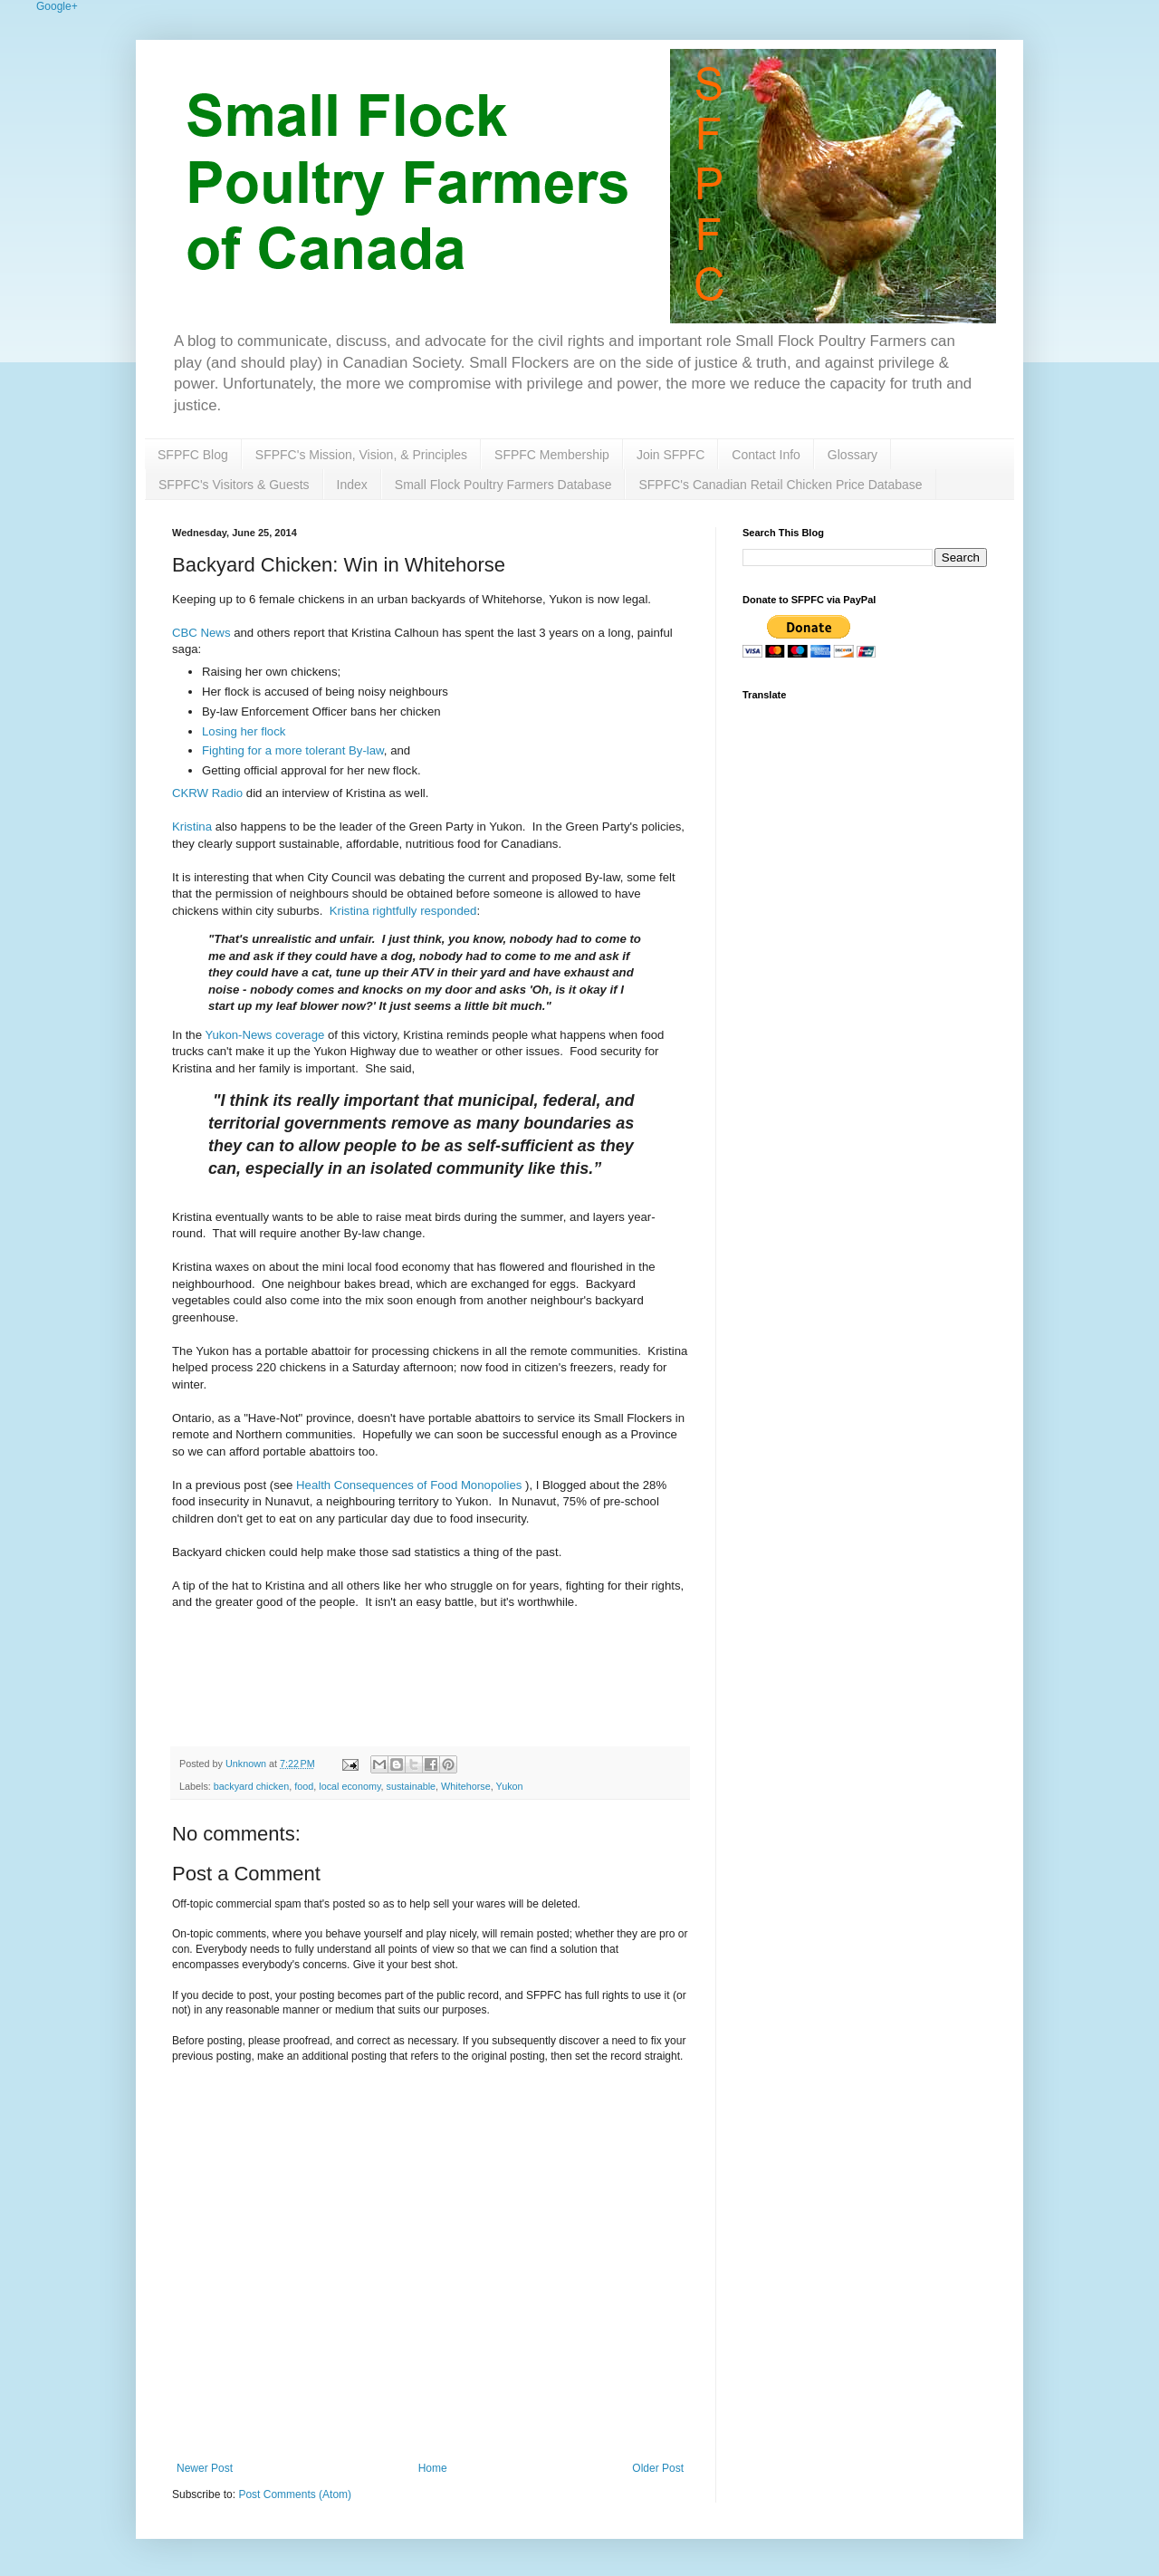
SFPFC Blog (193, 454)
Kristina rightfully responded (403, 911)
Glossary (852, 454)
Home (432, 2468)
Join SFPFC (670, 454)
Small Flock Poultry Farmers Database (503, 484)
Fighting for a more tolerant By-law (293, 750)
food (303, 1786)
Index (352, 484)
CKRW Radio (207, 793)
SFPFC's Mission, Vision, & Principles (361, 454)
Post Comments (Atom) (294, 2494)
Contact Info (766, 454)
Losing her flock (243, 731)
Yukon (509, 1786)
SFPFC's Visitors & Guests (234, 484)
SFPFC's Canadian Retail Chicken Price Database (780, 484)
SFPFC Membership (551, 454)
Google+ (57, 6)
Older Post (658, 2468)
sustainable (411, 1786)
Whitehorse (466, 1786)
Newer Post (205, 2468)
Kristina (192, 826)
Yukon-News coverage (264, 1035)
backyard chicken (251, 1786)
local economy (349, 1786)
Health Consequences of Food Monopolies (409, 1485)
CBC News (201, 632)
